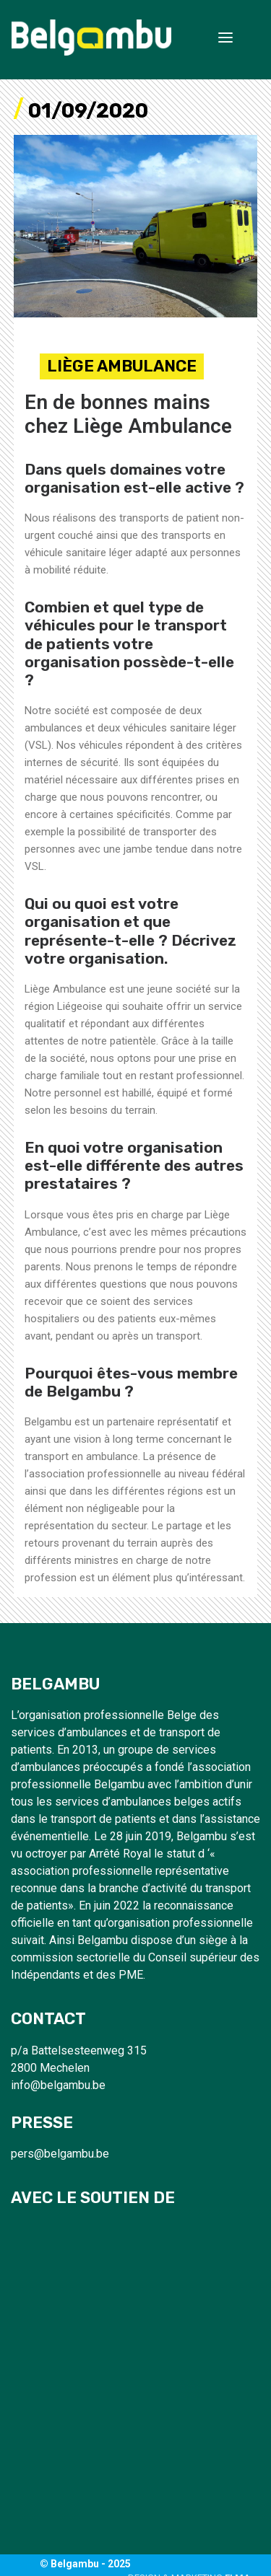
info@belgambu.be (58, 2085)
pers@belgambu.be (60, 2153)
